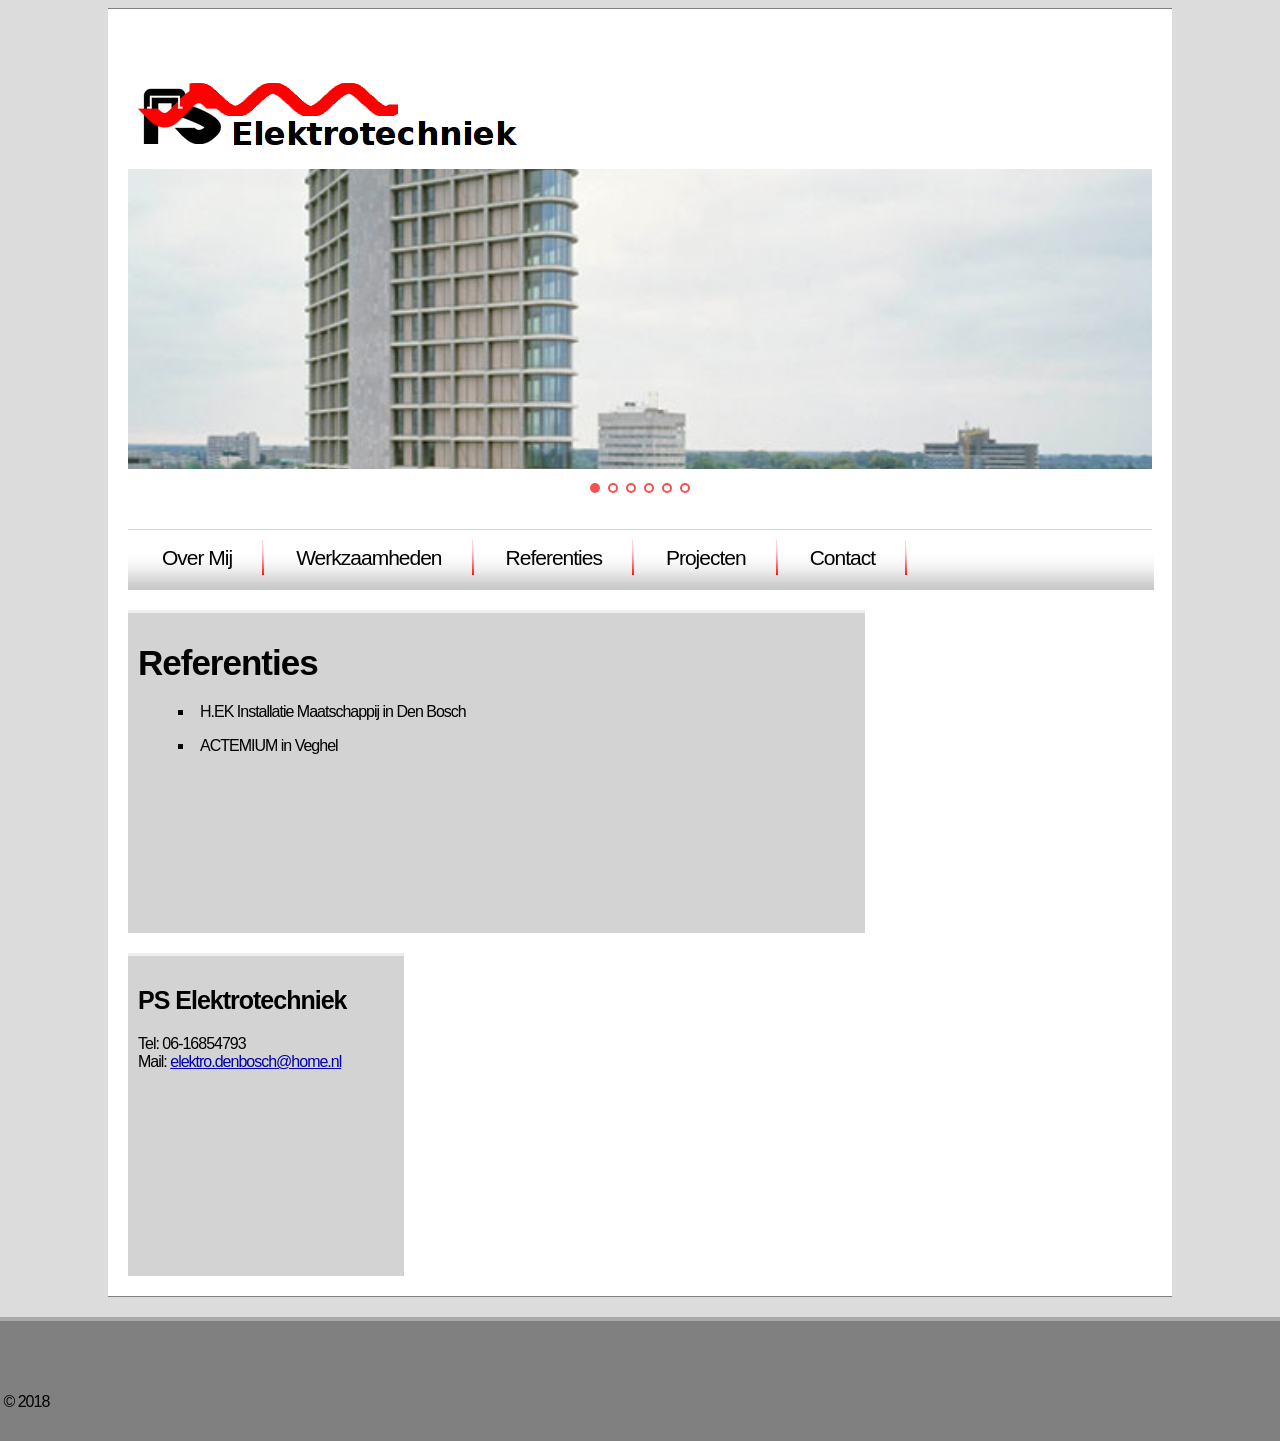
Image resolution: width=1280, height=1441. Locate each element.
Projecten (706, 557)
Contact (842, 557)
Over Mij (197, 557)
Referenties (554, 557)
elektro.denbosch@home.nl (255, 1061)
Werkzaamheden (368, 557)
